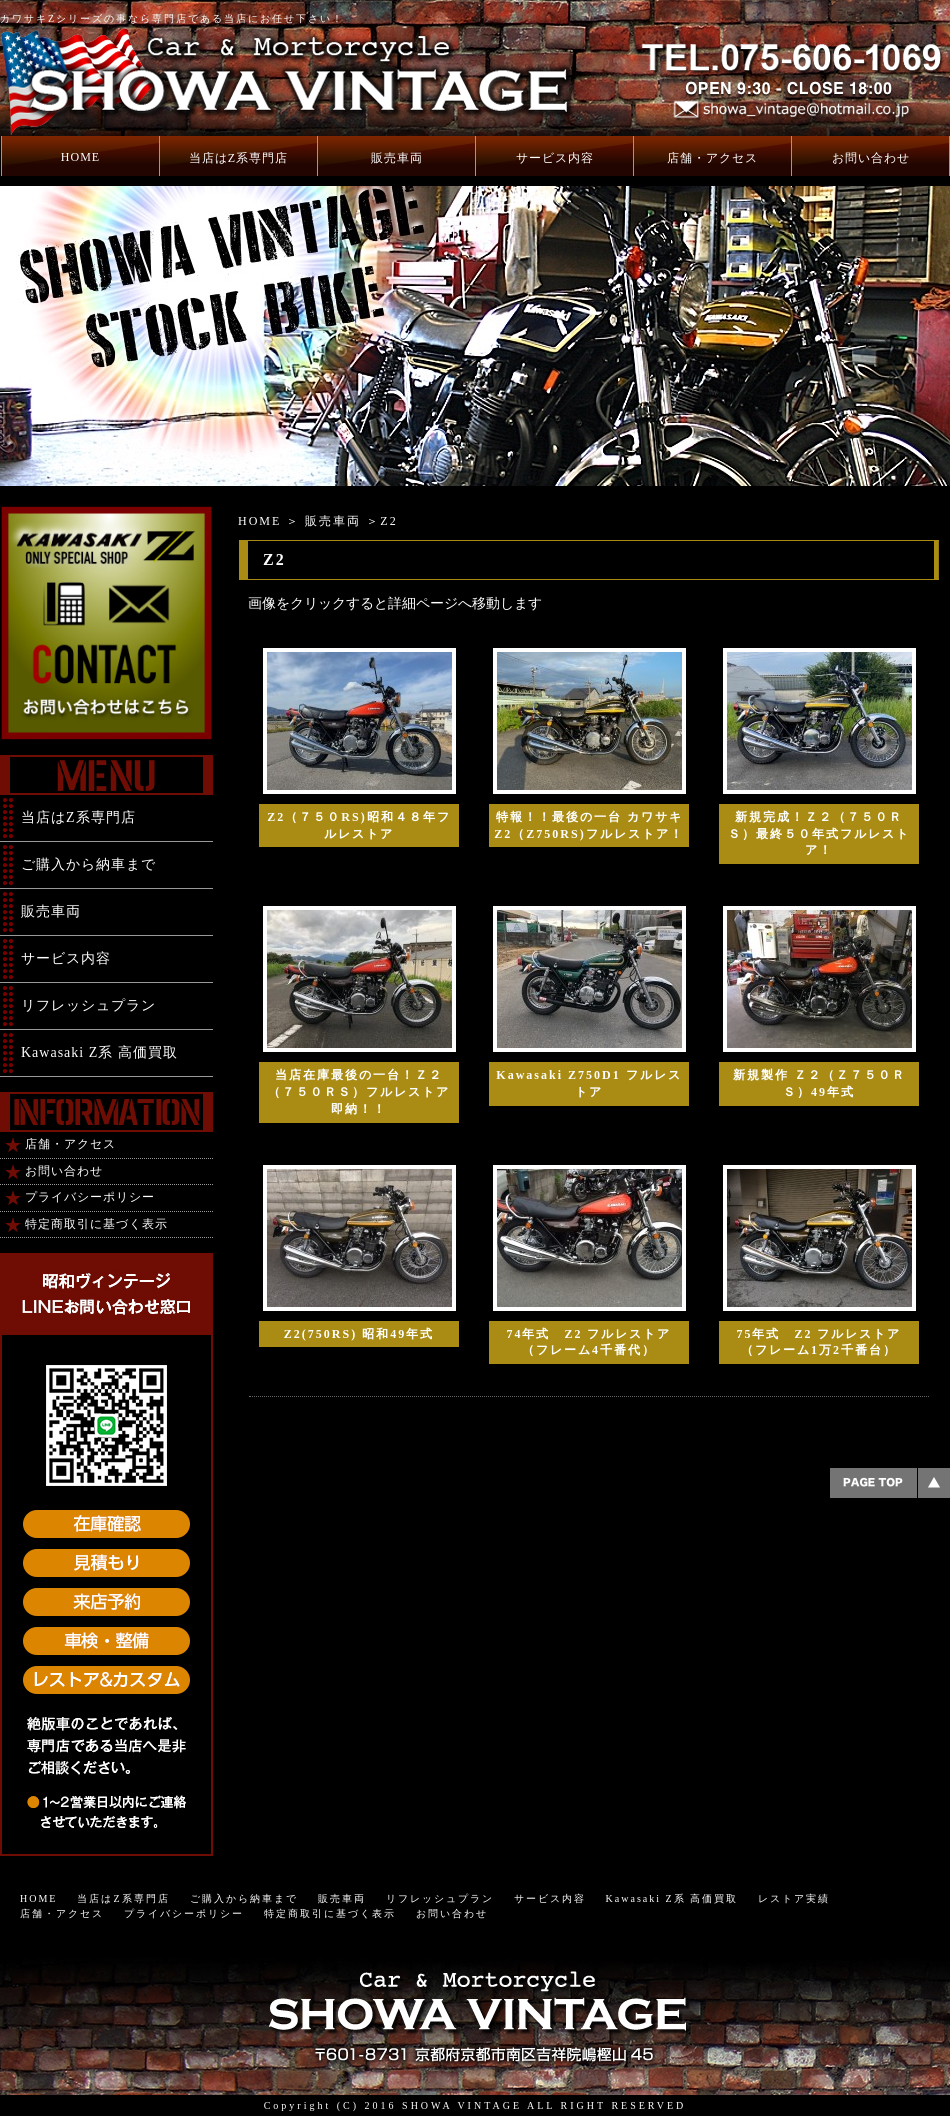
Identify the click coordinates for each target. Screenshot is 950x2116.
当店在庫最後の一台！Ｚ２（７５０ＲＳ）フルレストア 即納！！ (359, 1092)
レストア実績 (794, 1898)
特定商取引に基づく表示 (96, 1224)
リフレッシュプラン (88, 1005)
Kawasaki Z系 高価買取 (99, 1052)
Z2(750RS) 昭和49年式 (359, 1334)
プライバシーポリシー (90, 1197)
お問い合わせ (871, 158)
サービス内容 (555, 158)
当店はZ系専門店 (238, 158)
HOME (80, 157)
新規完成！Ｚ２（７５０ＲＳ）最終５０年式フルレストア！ (819, 834)
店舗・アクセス (712, 158)
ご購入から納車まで (88, 864)
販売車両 (397, 158)
